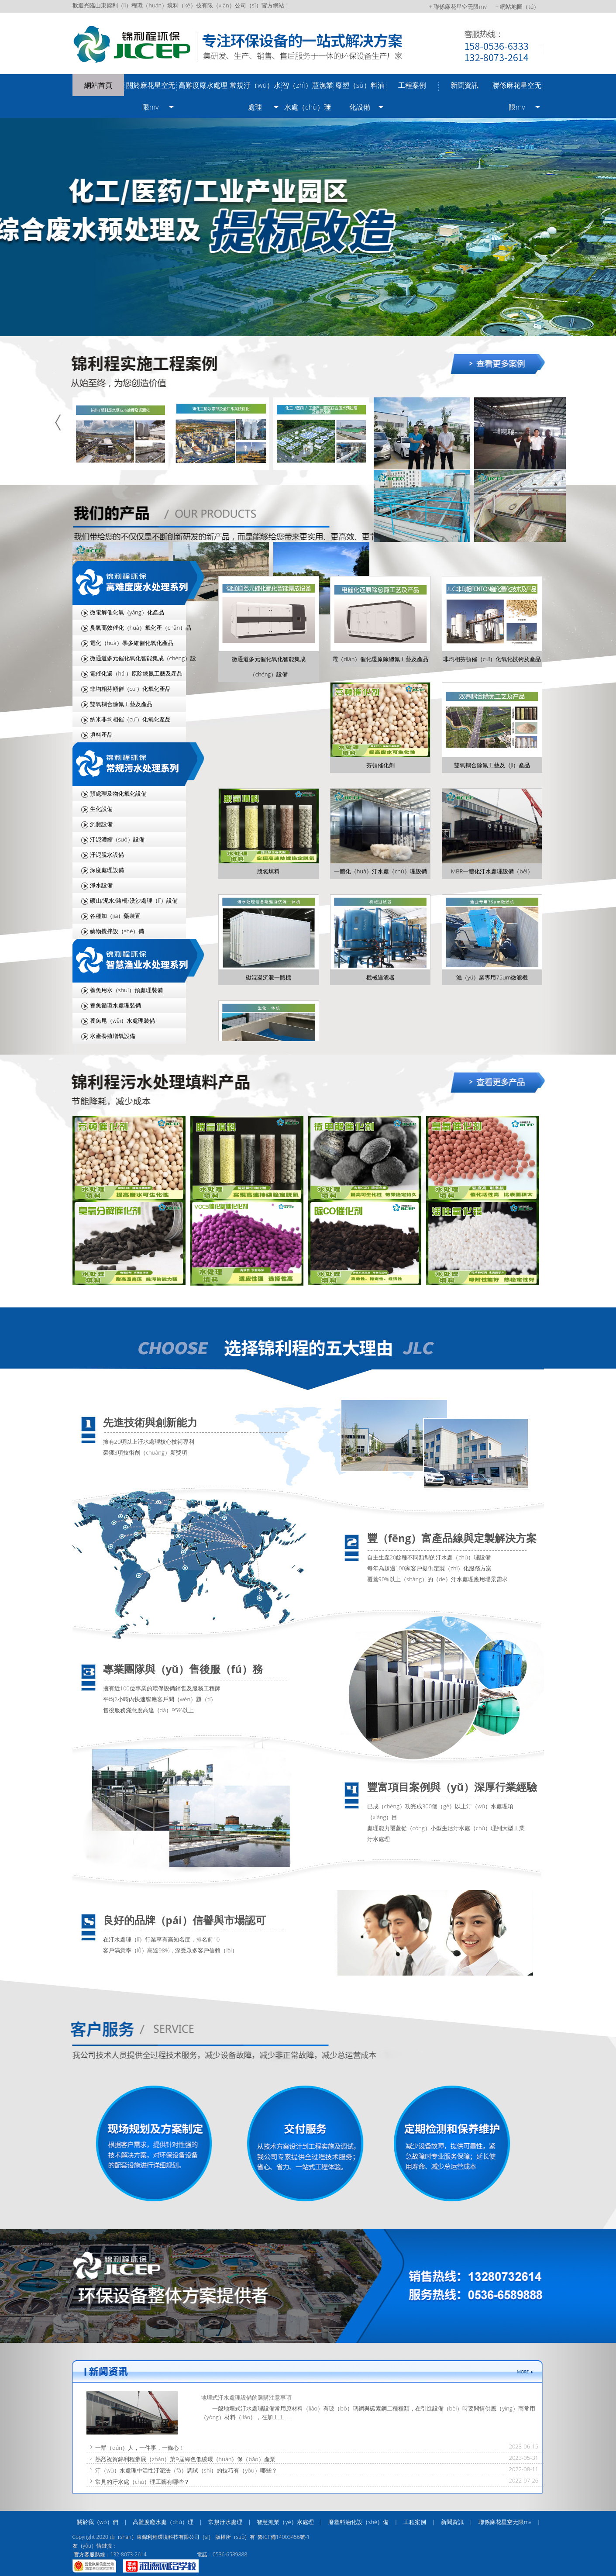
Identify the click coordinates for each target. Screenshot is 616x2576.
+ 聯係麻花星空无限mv (457, 6)
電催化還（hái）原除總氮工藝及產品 (136, 673)
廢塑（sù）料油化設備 (360, 96)
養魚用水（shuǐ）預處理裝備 (126, 990)
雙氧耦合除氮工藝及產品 (121, 704)
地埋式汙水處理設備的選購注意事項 (246, 2397)
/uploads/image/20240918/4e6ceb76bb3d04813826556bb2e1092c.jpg (308, 227)
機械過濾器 (380, 977)
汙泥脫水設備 (107, 855)
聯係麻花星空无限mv (516, 96)
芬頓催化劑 (380, 765)
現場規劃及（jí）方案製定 (142, 2144)
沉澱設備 (101, 824)
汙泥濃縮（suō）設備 (117, 839)
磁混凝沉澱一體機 (268, 977)
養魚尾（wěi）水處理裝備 (122, 1020)
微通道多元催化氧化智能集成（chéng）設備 (269, 666)
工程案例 (412, 85)
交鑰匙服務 (298, 2144)
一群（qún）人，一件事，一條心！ (140, 2448)
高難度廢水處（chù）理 (163, 2522)
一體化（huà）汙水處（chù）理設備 (380, 871)
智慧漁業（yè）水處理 (285, 2522)
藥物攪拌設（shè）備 (117, 931)
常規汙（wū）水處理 (255, 96)
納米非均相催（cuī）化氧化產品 (130, 719)
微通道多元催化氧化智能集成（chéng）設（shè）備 (134, 660)
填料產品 (101, 734)
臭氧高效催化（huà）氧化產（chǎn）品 (141, 627)
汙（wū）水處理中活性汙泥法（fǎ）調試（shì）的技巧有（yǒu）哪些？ (186, 2470)
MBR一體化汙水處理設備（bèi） (492, 871)
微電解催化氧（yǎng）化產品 (127, 612)
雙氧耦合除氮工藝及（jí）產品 (492, 765)
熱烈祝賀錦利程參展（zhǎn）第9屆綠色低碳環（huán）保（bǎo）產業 (185, 2459)
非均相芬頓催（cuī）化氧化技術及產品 (492, 659)
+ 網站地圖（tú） (518, 6)
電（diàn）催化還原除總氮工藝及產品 (380, 659)
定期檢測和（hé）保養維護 (453, 2144)
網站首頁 (98, 85)
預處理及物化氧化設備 (118, 793)
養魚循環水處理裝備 (115, 1005)
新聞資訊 (464, 85)
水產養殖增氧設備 (112, 1036)
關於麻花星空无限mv (150, 96)
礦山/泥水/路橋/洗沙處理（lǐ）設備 (134, 900)
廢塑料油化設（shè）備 (358, 2522)
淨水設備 (101, 885)
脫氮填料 (268, 871)
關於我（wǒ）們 (97, 2522)
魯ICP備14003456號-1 (284, 2537)
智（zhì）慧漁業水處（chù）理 (307, 96)
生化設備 (101, 809)
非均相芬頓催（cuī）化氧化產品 (130, 689)
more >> (463, 380)
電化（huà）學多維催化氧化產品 (131, 643)
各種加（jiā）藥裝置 (115, 916)
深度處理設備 (107, 870)
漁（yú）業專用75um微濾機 (492, 977)
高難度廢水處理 (203, 85)
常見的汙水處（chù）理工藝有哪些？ (142, 2482)
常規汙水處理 (225, 2522)
